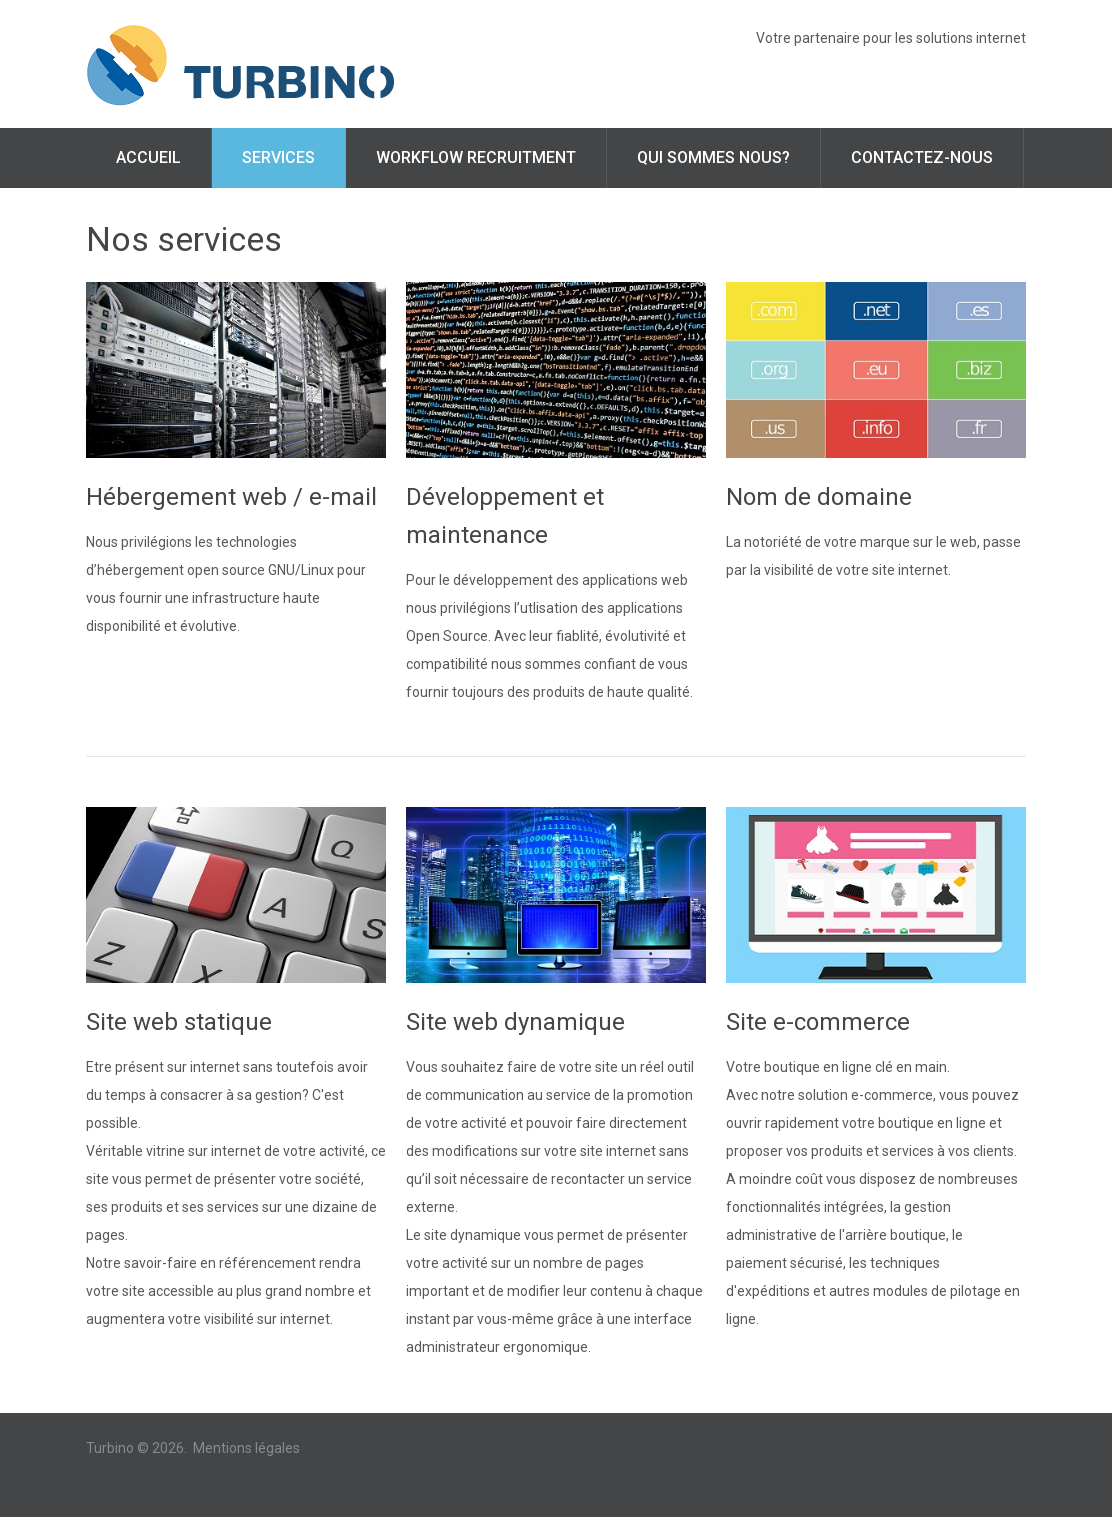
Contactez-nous (922, 157)
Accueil (148, 157)
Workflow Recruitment (476, 157)
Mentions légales (246, 1448)
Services (278, 157)
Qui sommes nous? (713, 157)
